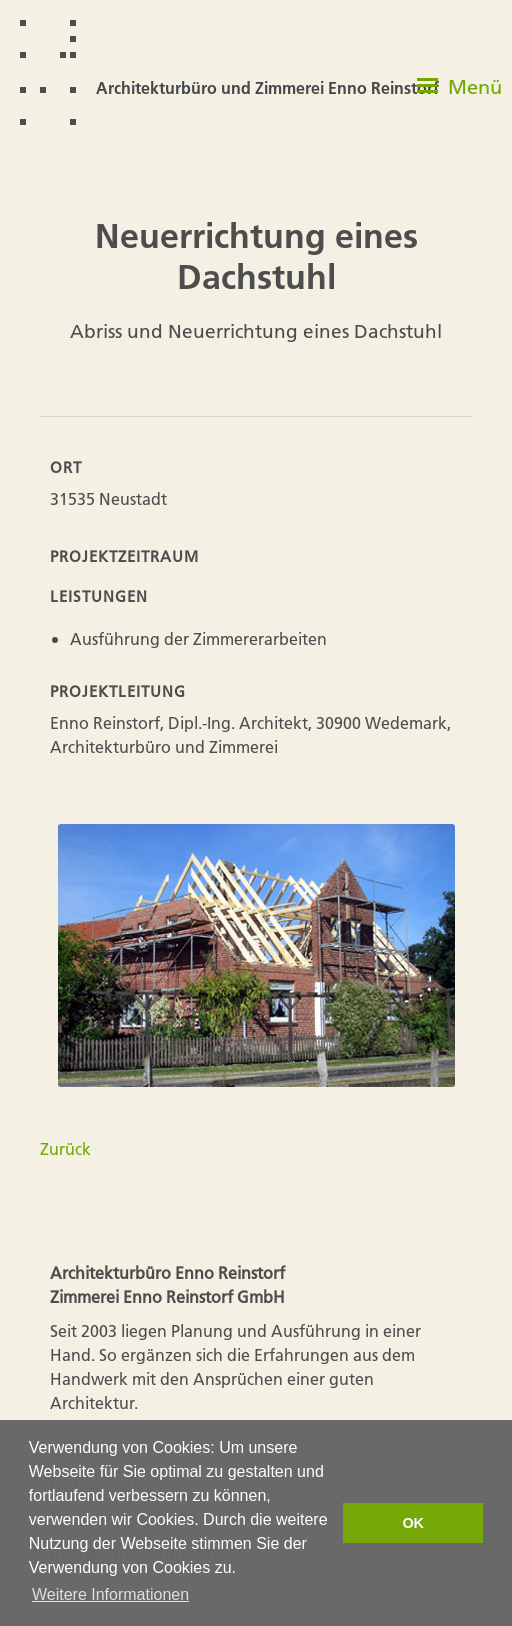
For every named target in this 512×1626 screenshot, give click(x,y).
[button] (459, 95)
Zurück (65, 1148)
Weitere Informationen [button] (110, 1594)
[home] (234, 72)
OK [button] (413, 1523)
